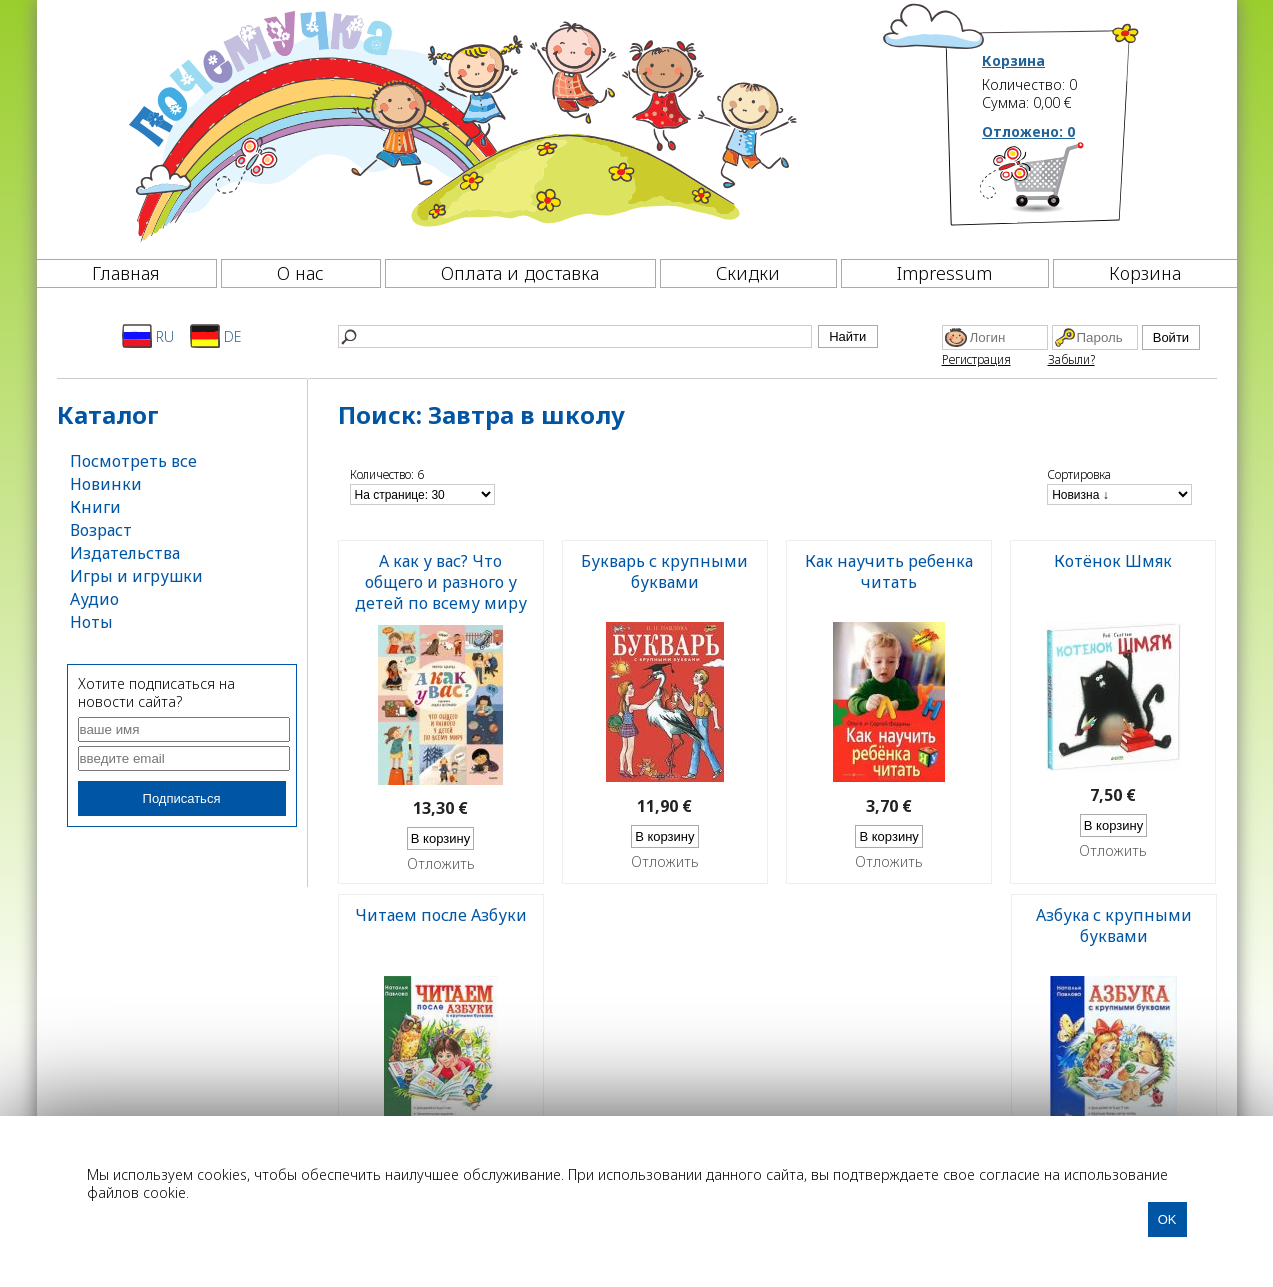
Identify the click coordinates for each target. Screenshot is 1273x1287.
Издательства (125, 553)
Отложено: (1028, 131)
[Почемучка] (460, 124)
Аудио (94, 599)
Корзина (1013, 61)
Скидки (748, 273)
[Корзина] (1061, 185)
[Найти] (575, 336)
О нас (300, 273)
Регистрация (976, 359)
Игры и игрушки (136, 576)
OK (1167, 1219)
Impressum (944, 273)
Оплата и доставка (520, 273)
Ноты (91, 622)
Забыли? (1071, 359)
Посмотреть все (133, 461)
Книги (95, 507)
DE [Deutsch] (215, 336)
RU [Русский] (148, 336)
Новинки (106, 484)
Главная (126, 273)
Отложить (441, 864)
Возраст (101, 530)
